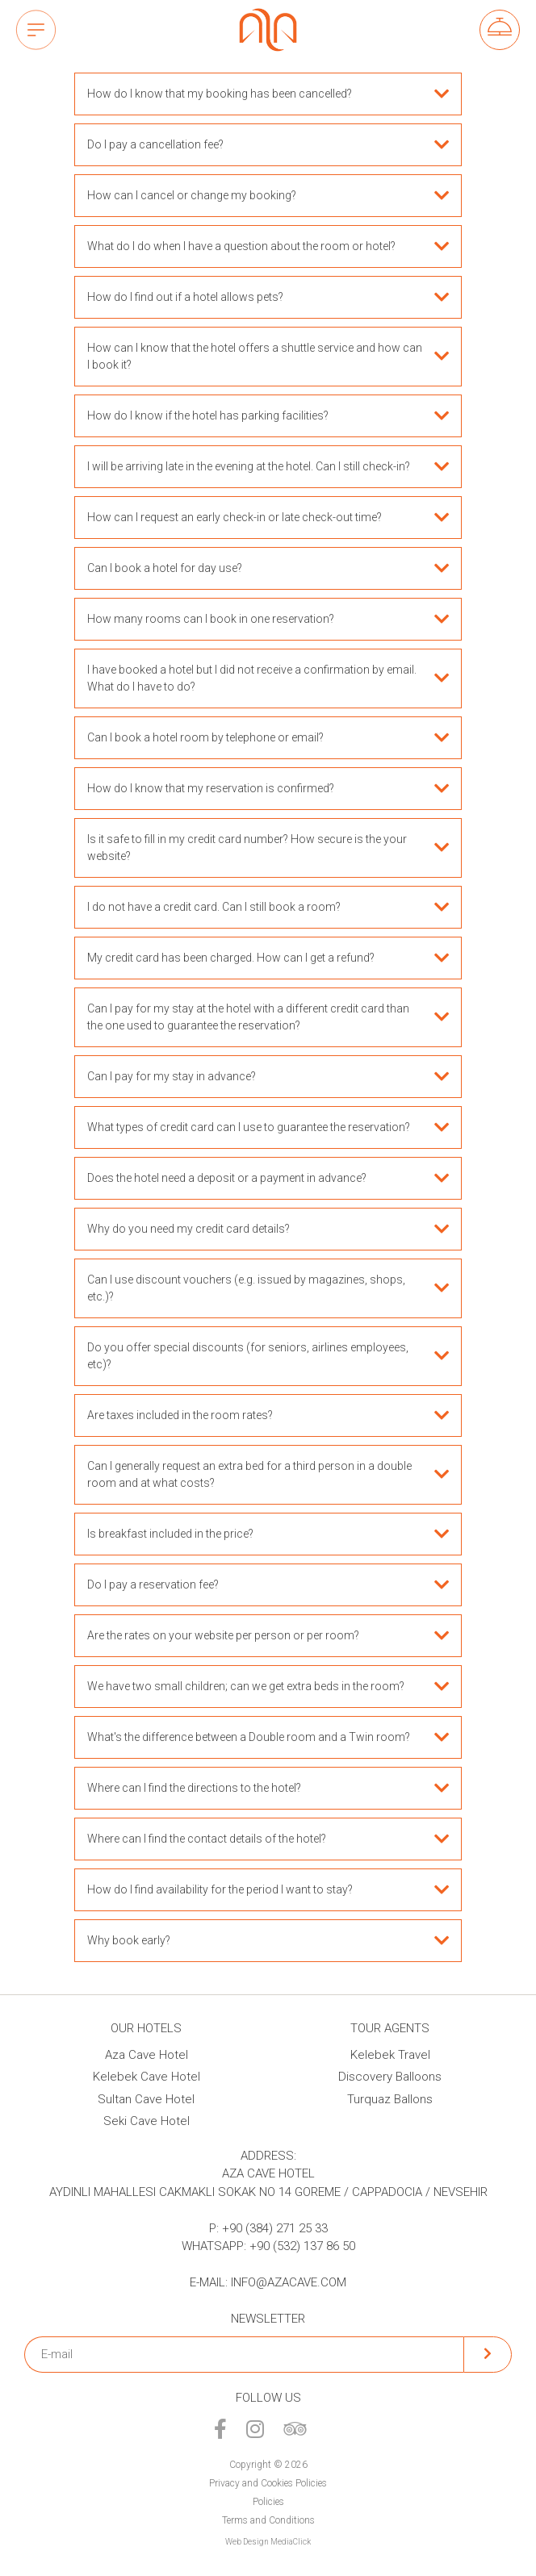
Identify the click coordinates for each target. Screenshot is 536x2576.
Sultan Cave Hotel (146, 2099)
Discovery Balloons (390, 2076)
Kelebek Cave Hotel (146, 2076)
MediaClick (290, 2541)
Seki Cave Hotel (146, 2121)
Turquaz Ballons (390, 2099)
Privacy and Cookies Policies (268, 2483)
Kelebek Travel (390, 2055)
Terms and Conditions (268, 2520)
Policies (268, 2501)
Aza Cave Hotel (146, 2055)
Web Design (247, 2541)
